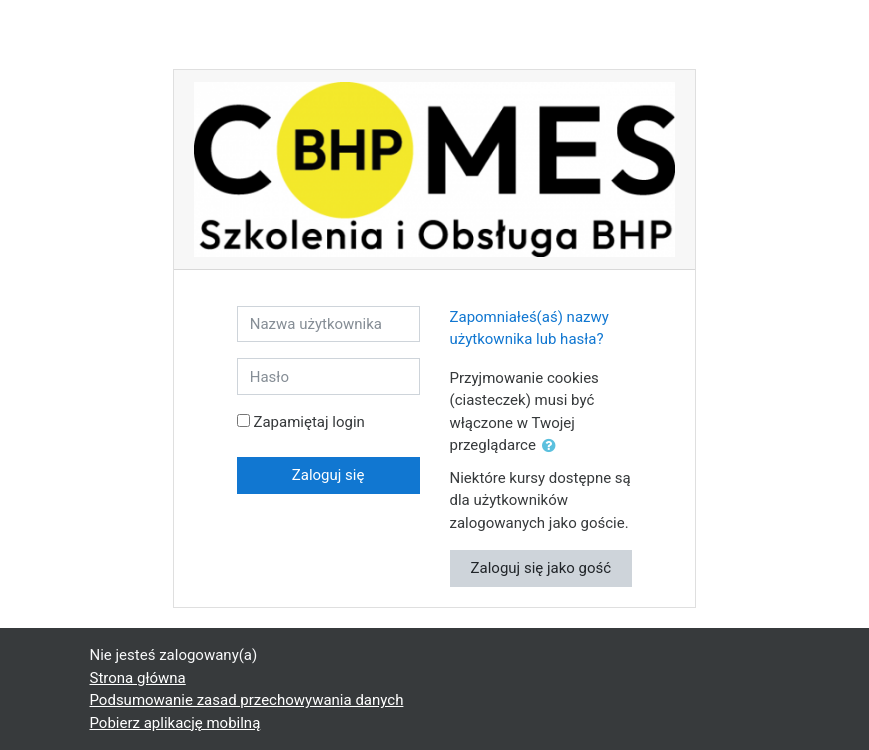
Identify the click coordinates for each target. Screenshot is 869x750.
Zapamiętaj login (308, 422)
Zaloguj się (328, 475)
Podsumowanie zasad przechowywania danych (247, 700)
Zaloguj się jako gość (541, 568)
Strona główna (138, 678)
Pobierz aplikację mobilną (175, 723)
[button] (553, 446)
